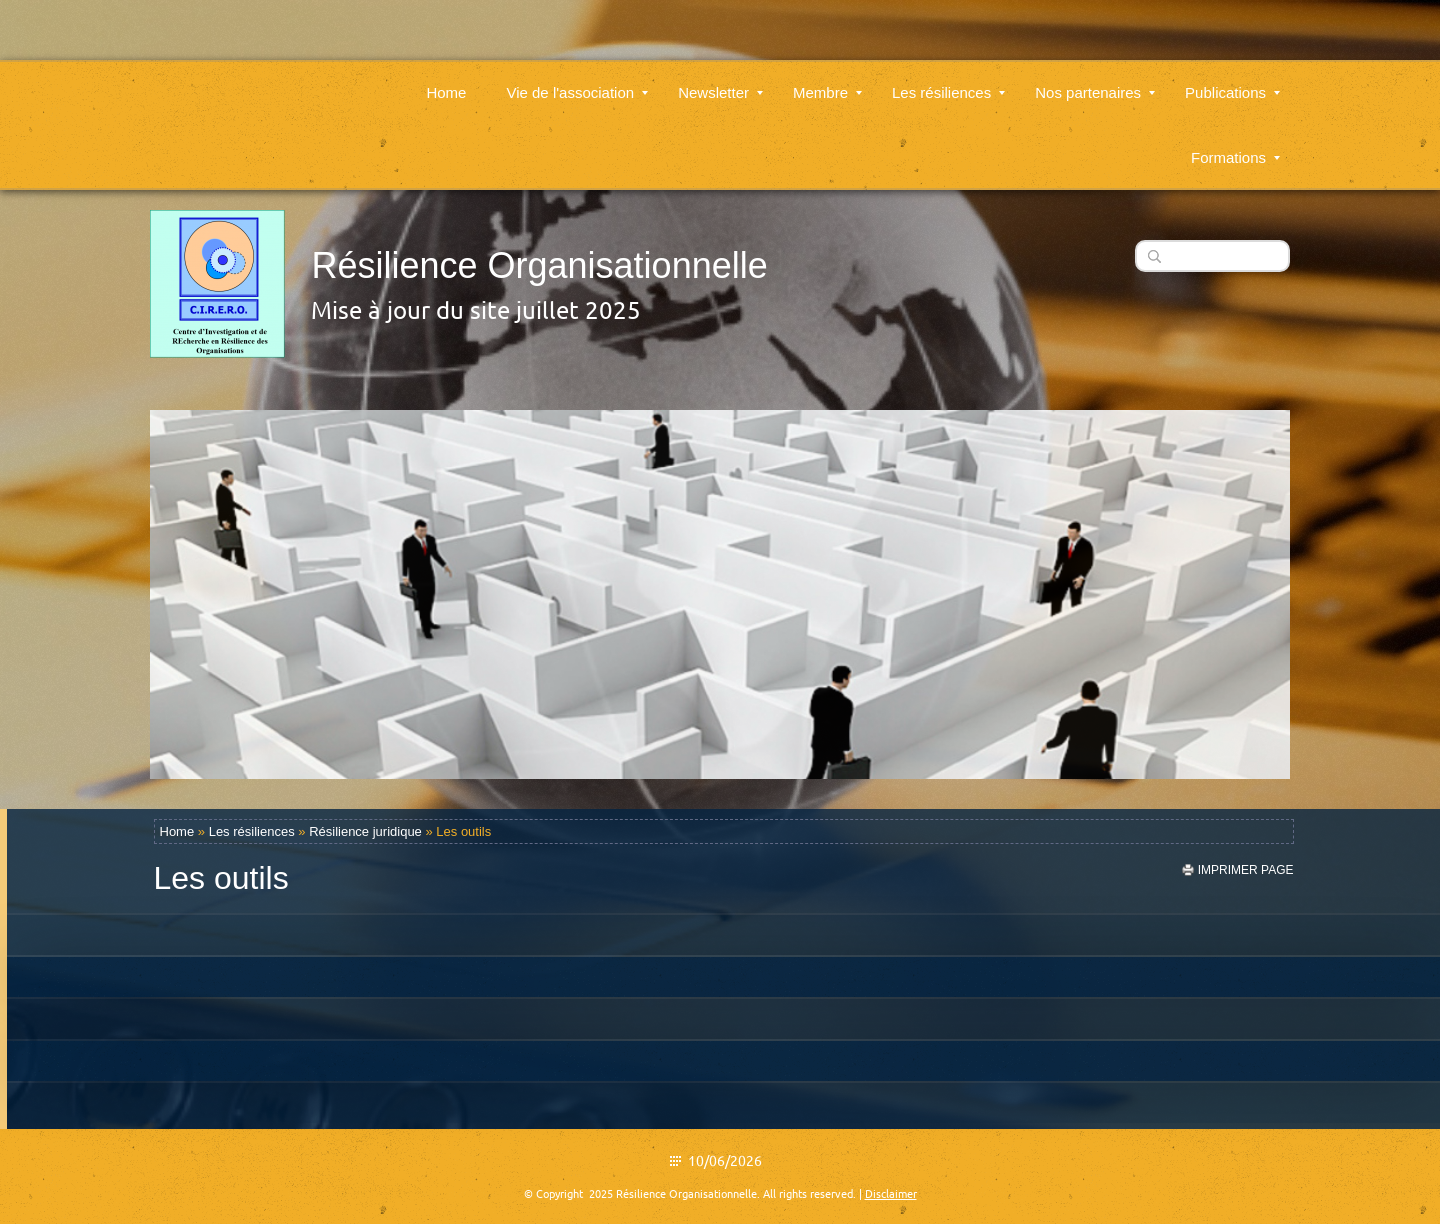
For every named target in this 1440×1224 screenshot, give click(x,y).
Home (446, 80)
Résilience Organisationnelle (539, 265)
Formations (1235, 145)
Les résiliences (948, 80)
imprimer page (1246, 870)
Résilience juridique (365, 831)
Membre (827, 80)
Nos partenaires (1095, 80)
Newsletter (720, 80)
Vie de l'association (577, 80)
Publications (1232, 80)
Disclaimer (891, 1194)
